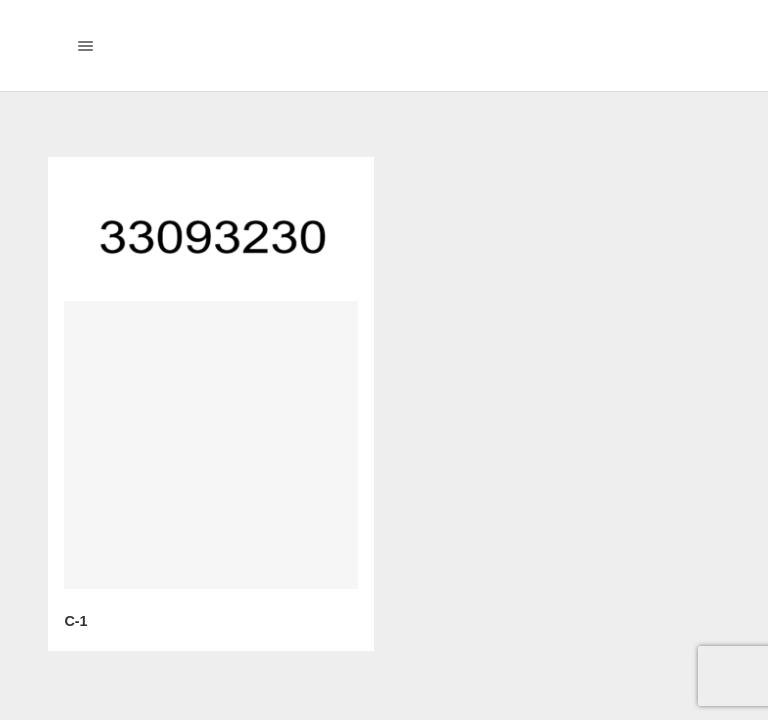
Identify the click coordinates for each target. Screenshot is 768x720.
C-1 (75, 621)
